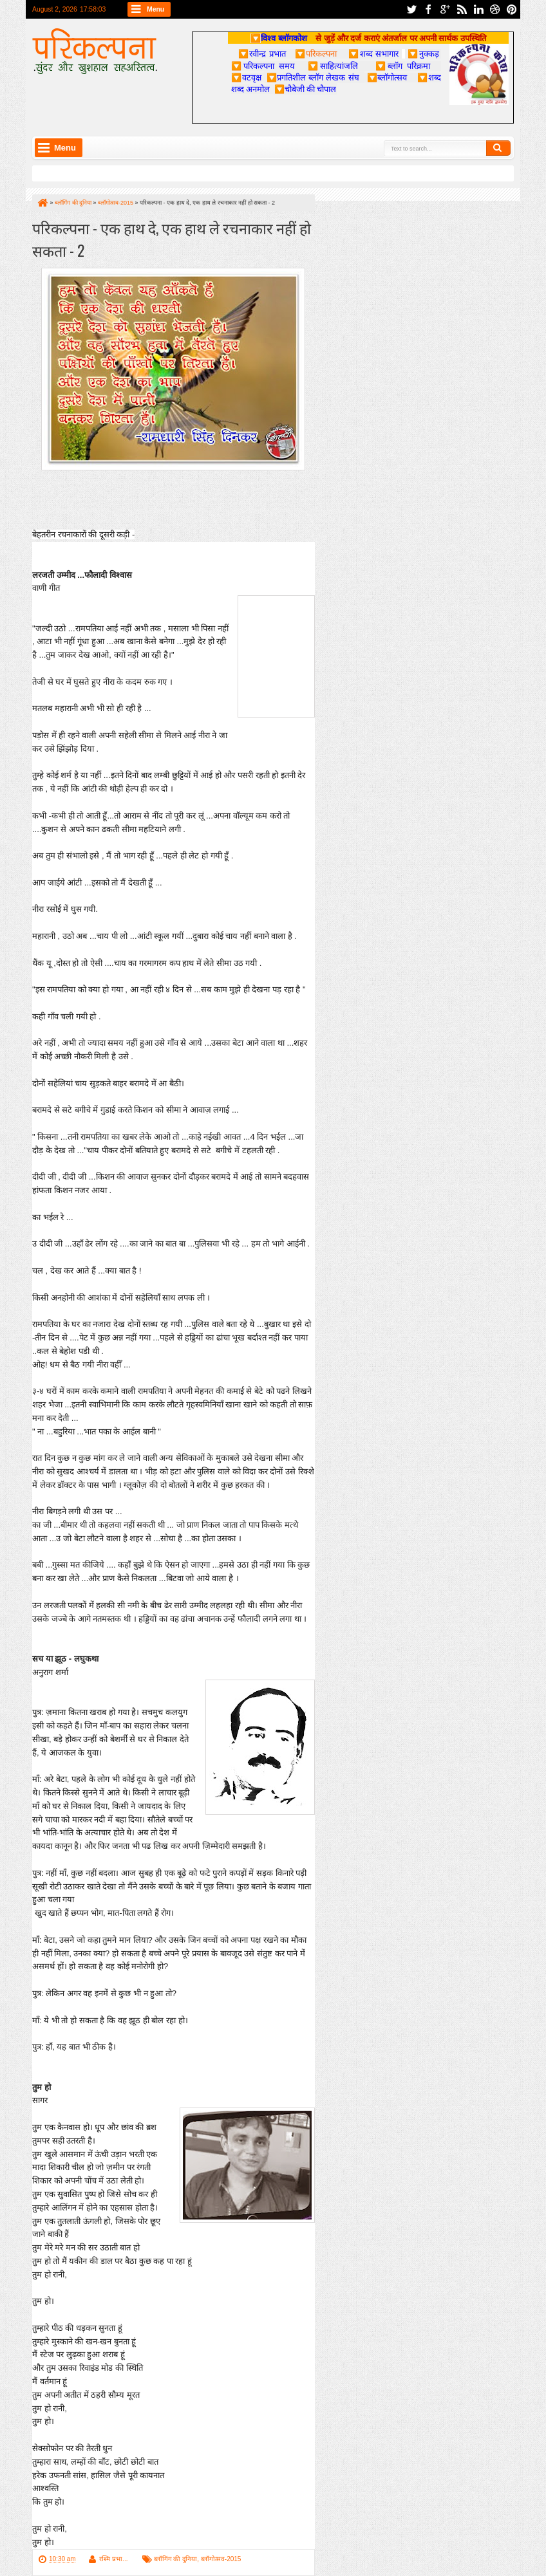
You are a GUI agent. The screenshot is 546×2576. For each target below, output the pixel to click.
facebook (428, 9)
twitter (411, 9)
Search (498, 148)
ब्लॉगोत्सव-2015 (221, 2558)
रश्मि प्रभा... (113, 2558)
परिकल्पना (316, 53)
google (445, 9)
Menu (155, 9)
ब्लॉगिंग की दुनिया (176, 2558)
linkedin (478, 9)
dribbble (495, 9)
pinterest (512, 9)
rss (461, 9)
